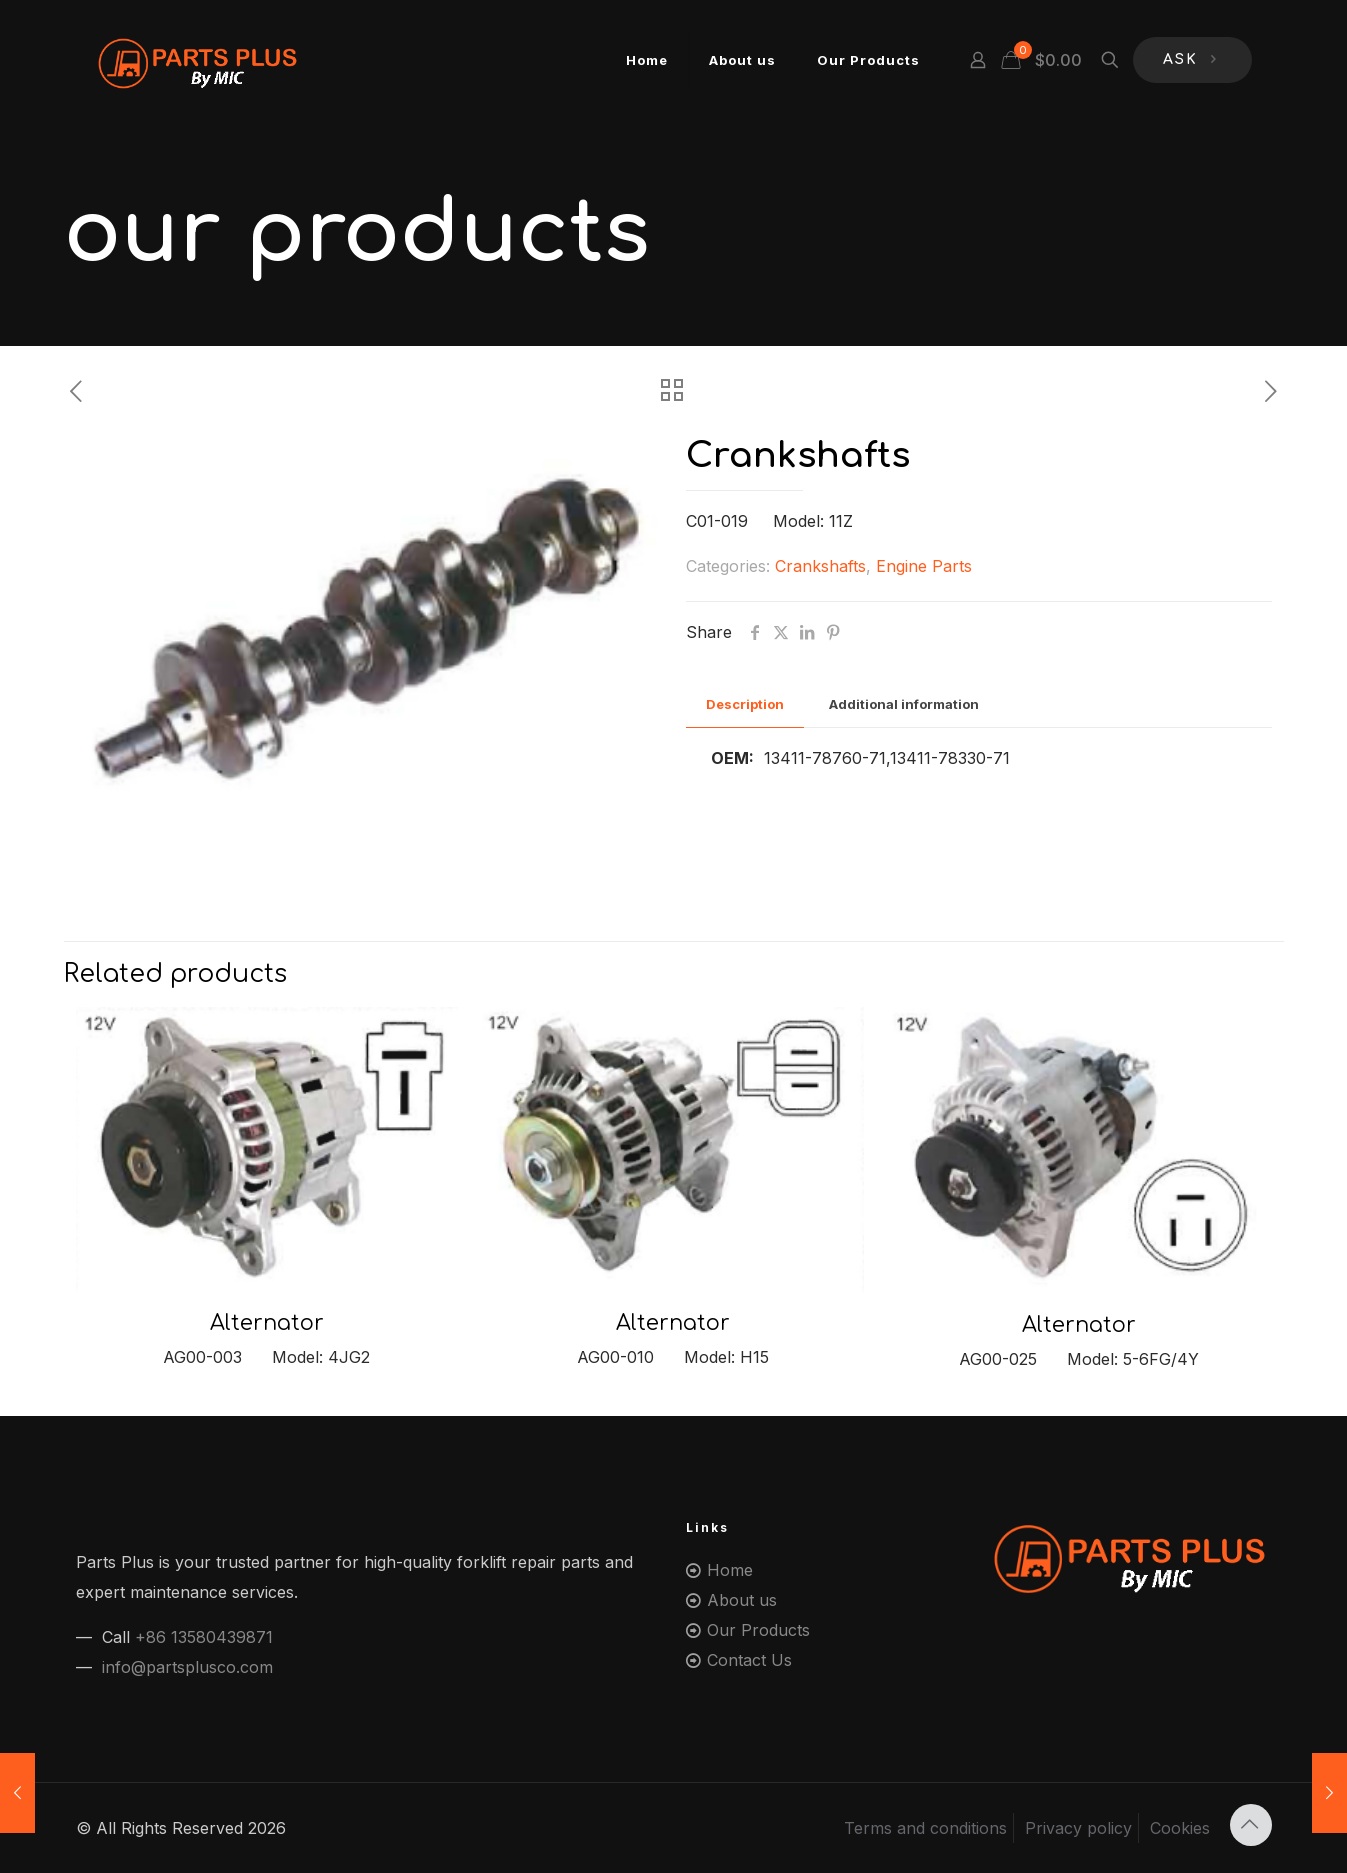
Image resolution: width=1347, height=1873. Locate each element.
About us (742, 1600)
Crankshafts (820, 566)
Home (730, 1570)
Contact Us (749, 1660)
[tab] (745, 704)
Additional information (904, 704)
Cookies (1180, 1828)
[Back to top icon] (1251, 1825)
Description (745, 704)
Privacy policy (1078, 1828)
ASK (1192, 60)
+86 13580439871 (204, 1637)
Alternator (267, 1323)
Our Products (758, 1630)
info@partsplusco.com (187, 1667)
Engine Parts (924, 566)
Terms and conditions (925, 1828)
